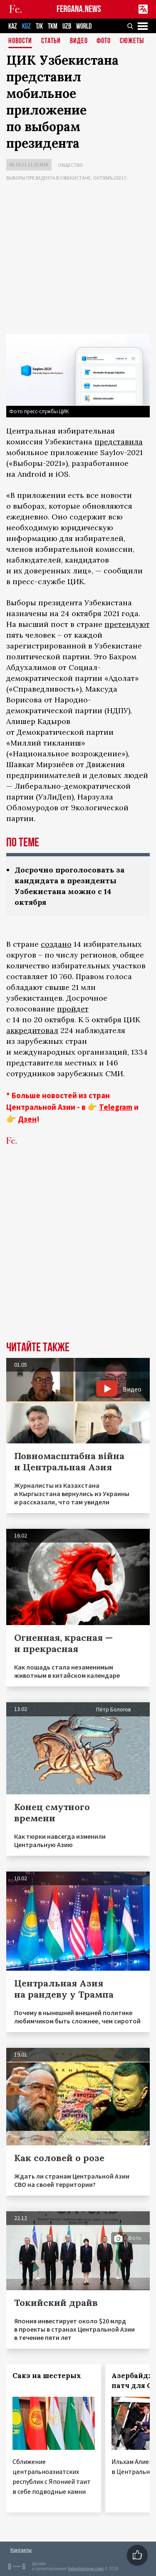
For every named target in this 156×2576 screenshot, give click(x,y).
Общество (70, 165)
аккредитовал (32, 1030)
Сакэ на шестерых (46, 2375)
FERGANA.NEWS (79, 9)
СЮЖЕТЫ (132, 41)
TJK (39, 26)
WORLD (84, 26)
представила (118, 441)
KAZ (12, 26)
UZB (66, 26)
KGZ (26, 26)
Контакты (21, 2550)
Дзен (27, 1119)
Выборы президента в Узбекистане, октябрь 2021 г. (67, 178)
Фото (104, 41)
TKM (52, 26)
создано (56, 944)
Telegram (115, 1107)
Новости (20, 41)
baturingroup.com (86, 2568)
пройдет (73, 1009)
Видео (79, 41)
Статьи (51, 41)
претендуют (127, 624)
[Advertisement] (78, 259)
